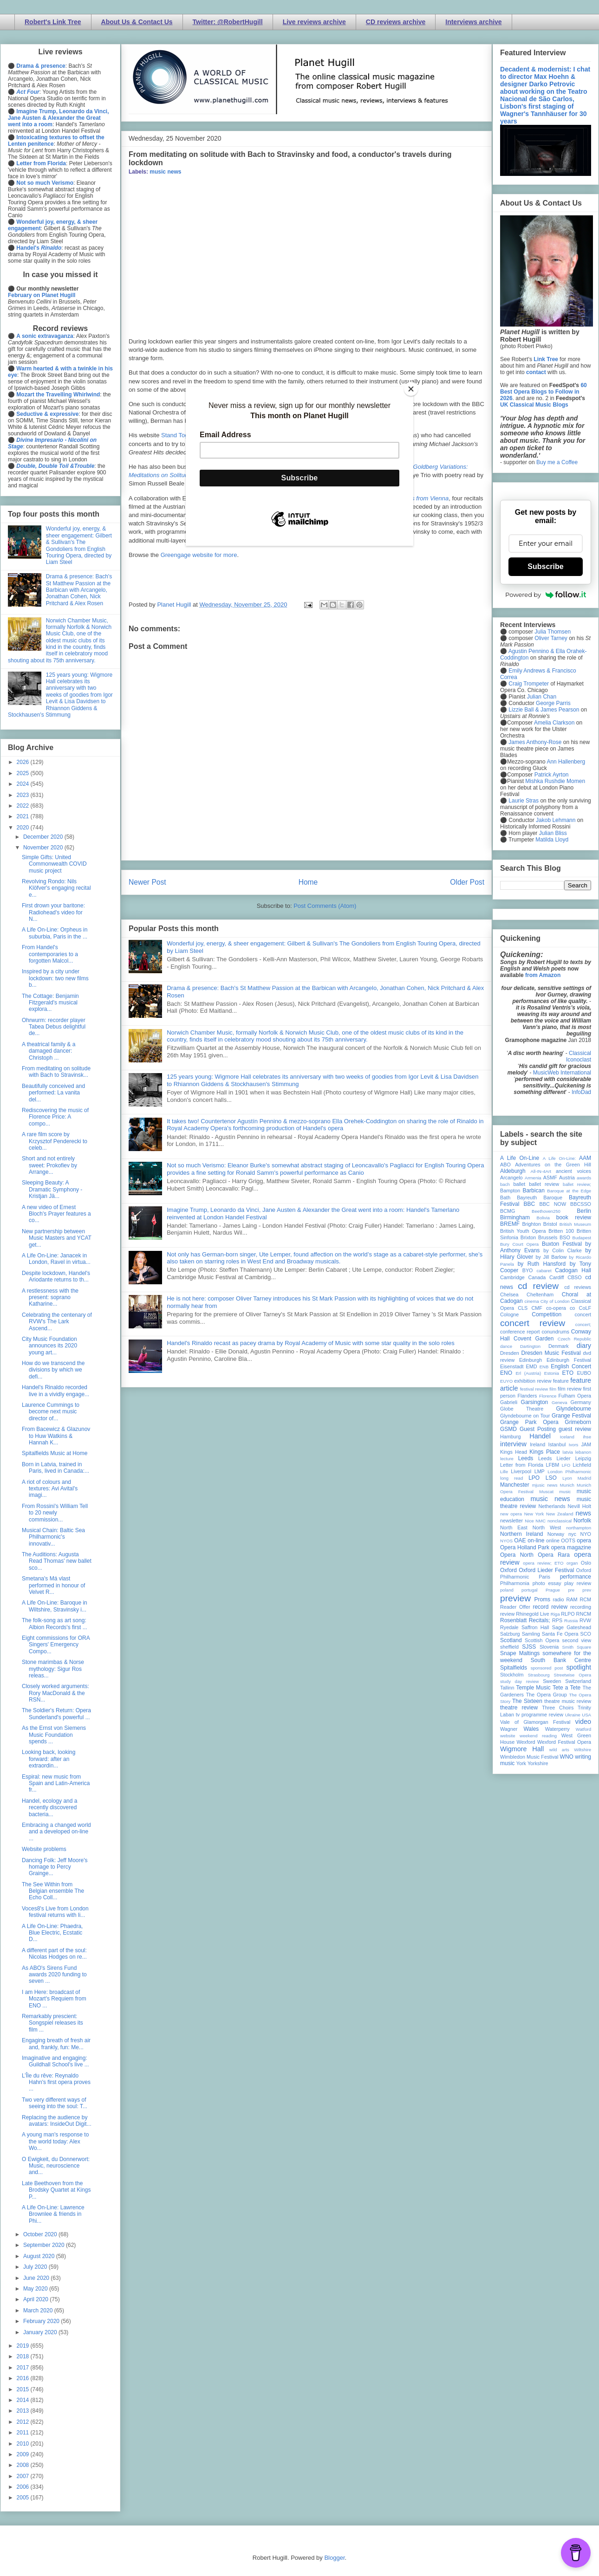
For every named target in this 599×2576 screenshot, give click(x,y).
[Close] (411, 389)
